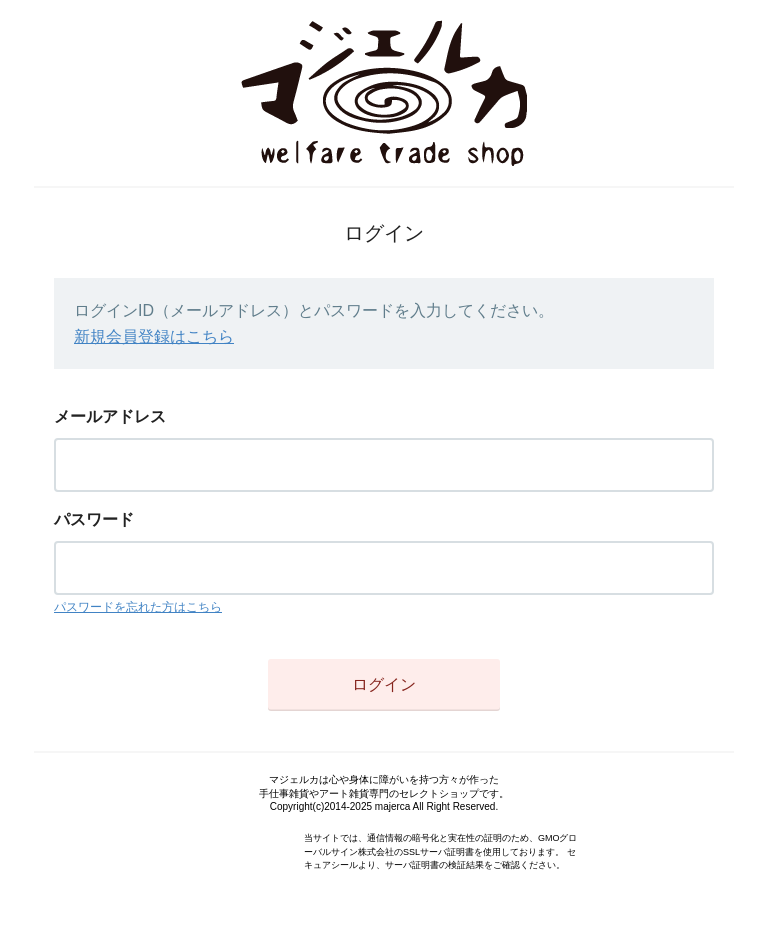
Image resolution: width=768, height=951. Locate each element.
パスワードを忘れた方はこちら (138, 607)
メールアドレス (110, 416)
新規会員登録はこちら (154, 336)
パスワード (94, 519)
